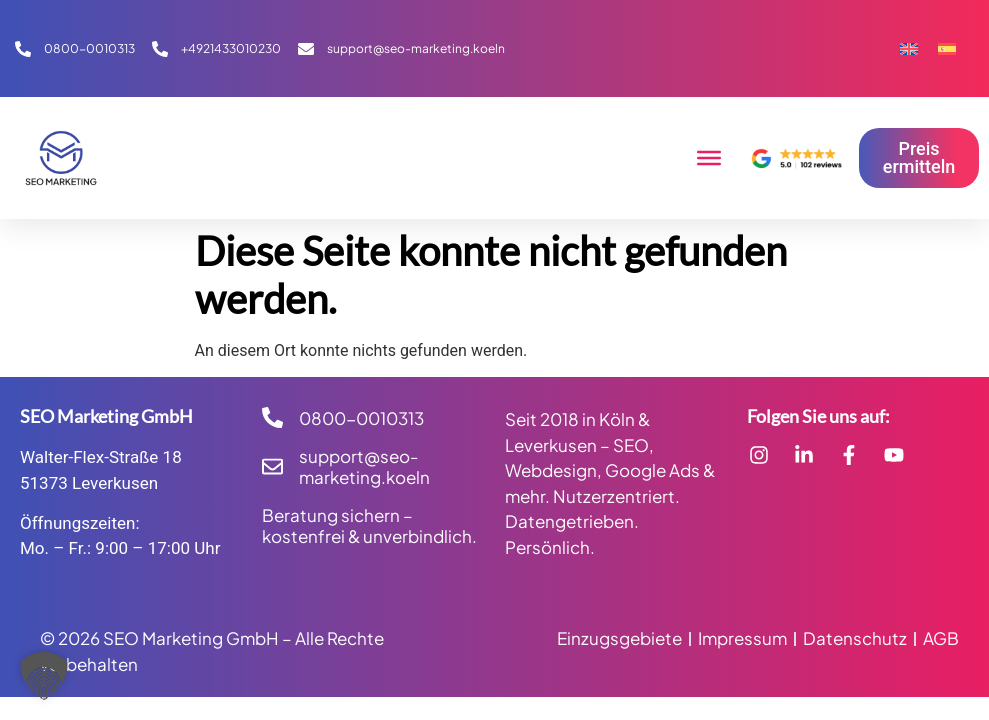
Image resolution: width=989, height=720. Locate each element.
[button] (44, 676)
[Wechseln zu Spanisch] (947, 48)
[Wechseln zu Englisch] (909, 48)
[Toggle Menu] (709, 158)
